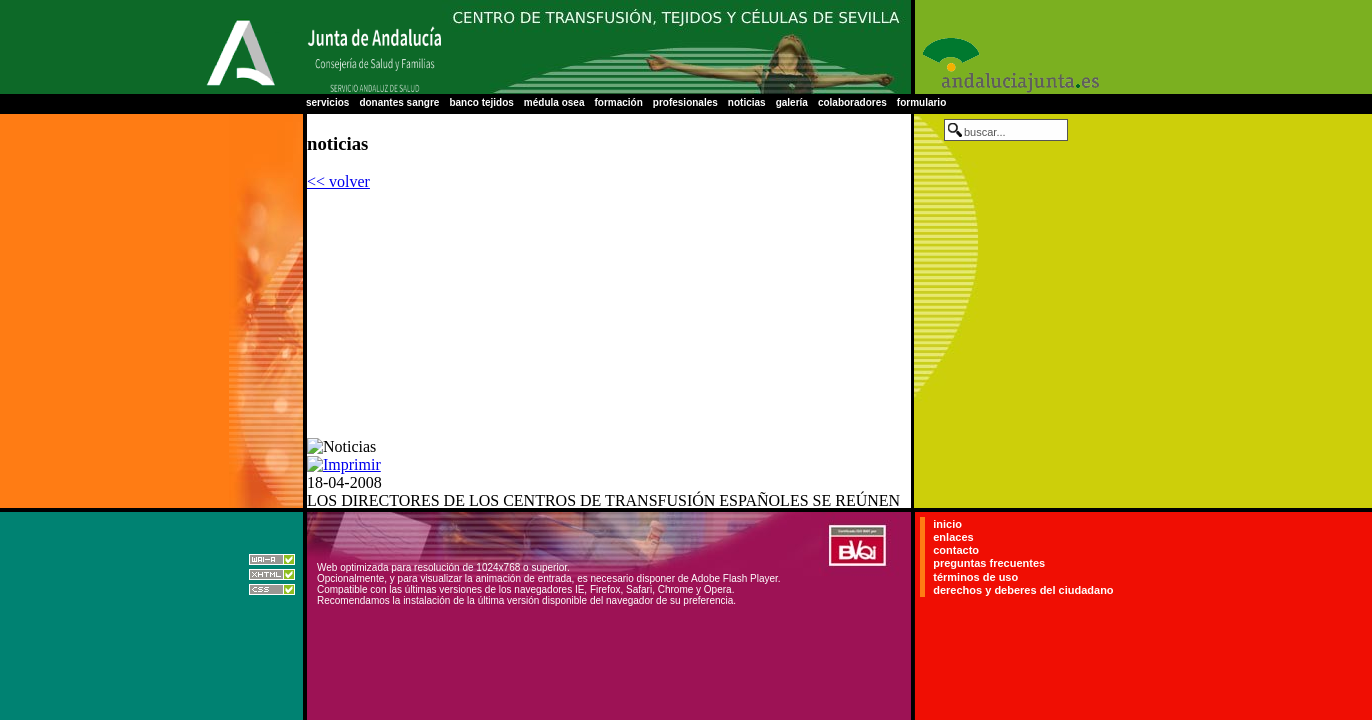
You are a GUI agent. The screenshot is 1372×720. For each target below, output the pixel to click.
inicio (947, 524)
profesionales (685, 102)
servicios (327, 102)
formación (618, 102)
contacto (956, 550)
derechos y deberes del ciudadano (1023, 590)
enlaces (953, 537)
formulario (921, 102)
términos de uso (975, 577)
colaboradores (852, 102)
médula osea (554, 102)
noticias (747, 102)
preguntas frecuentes (989, 564)
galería (792, 102)
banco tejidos (481, 102)
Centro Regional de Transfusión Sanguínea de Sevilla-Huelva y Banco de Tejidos (676, 47)
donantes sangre (399, 102)
